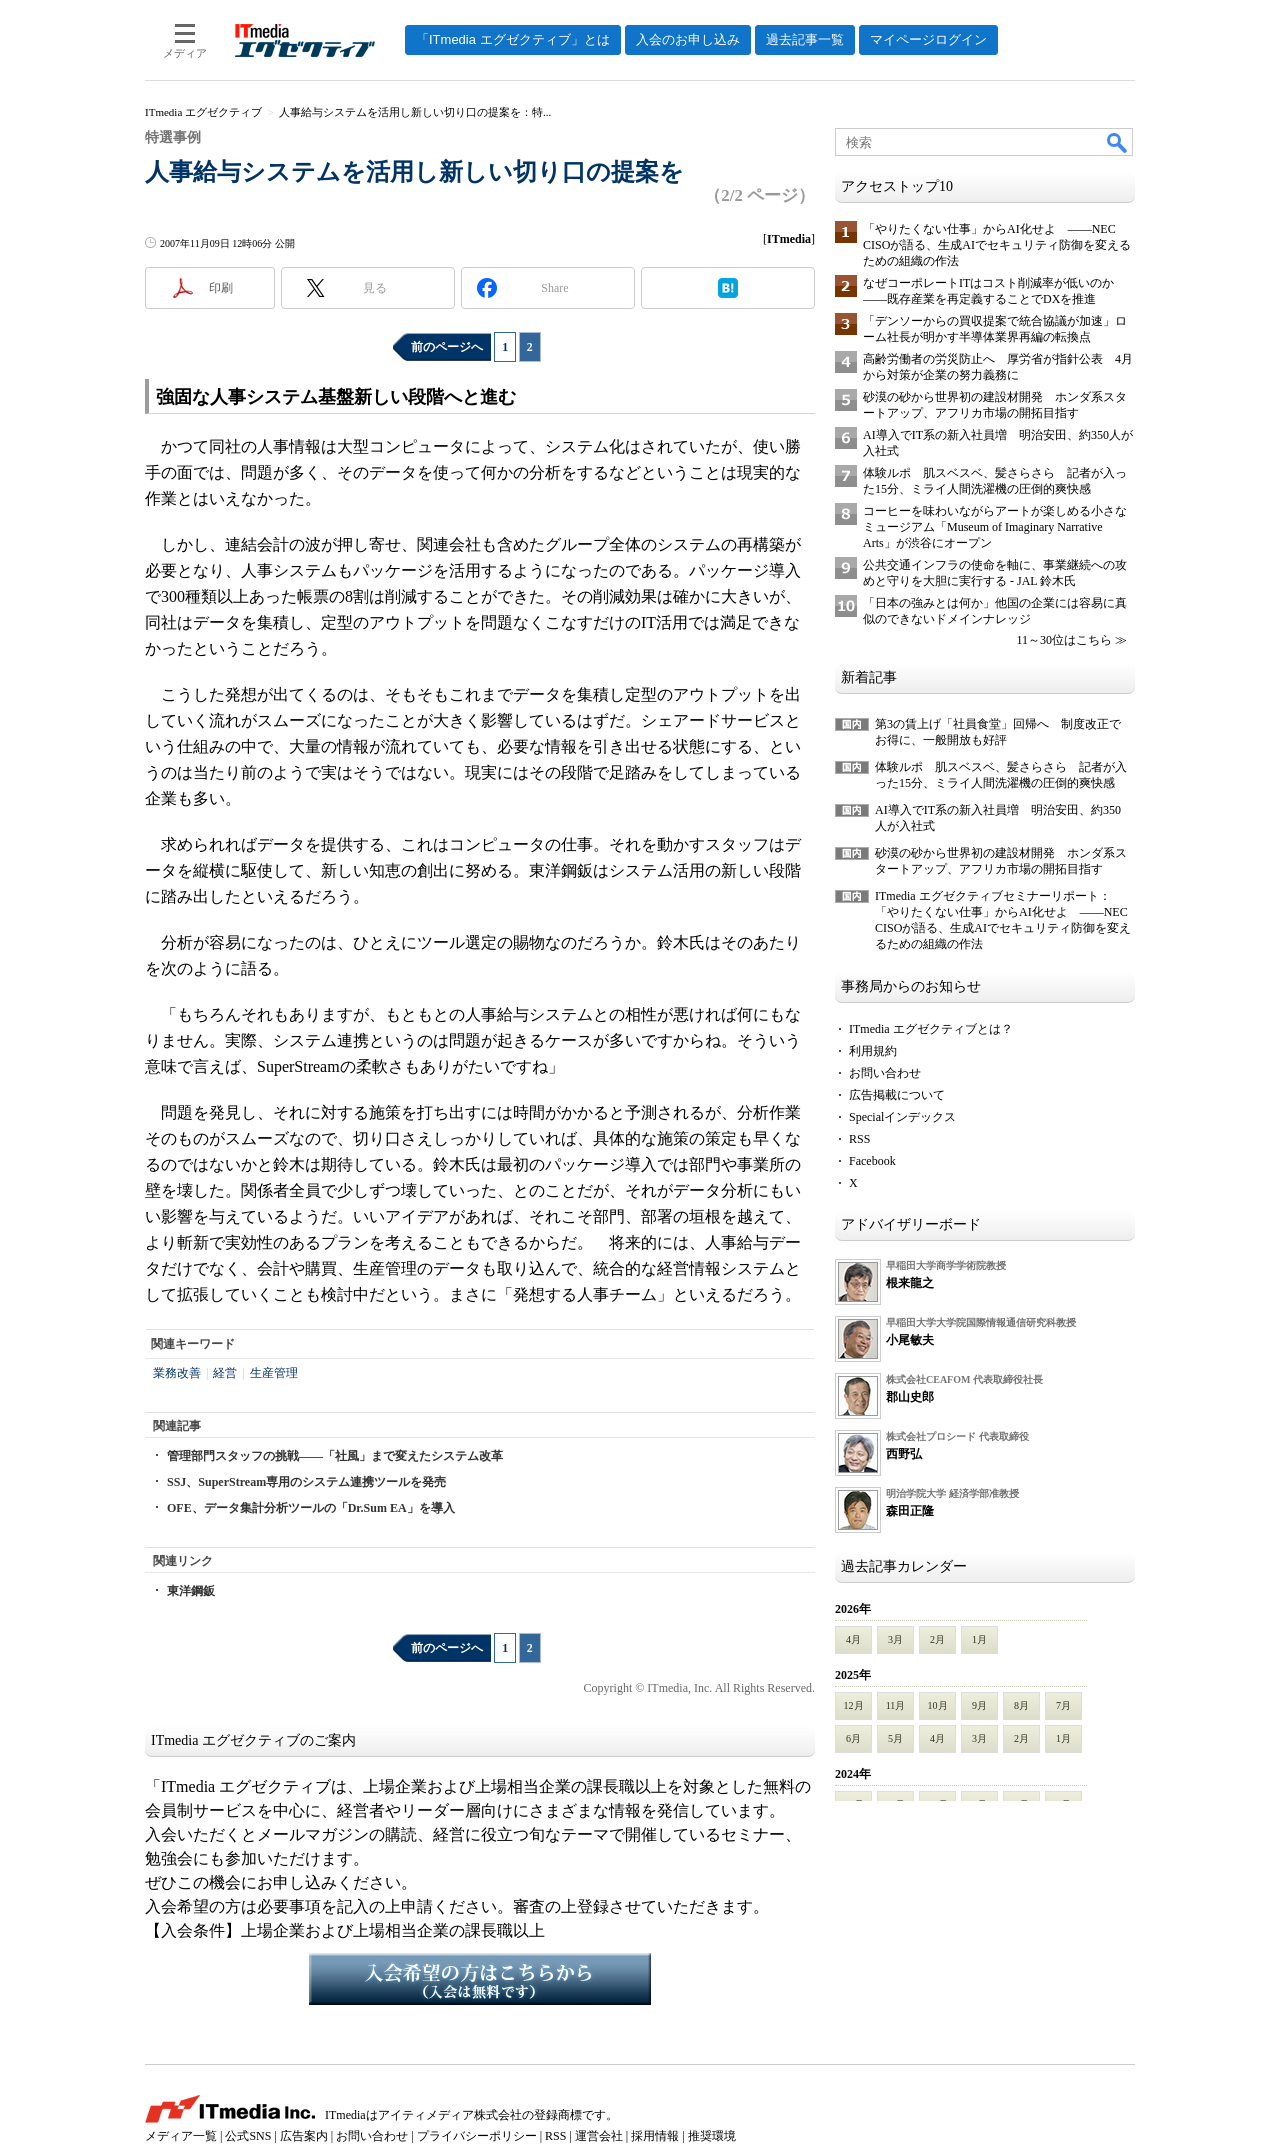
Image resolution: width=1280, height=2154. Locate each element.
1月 (979, 1639)
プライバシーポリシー (477, 2136)
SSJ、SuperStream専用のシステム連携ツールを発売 (306, 1482)
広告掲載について (897, 1095)
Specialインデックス (902, 1117)
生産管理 (274, 1373)
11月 (896, 1705)
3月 (895, 1639)
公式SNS (248, 2136)
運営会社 (599, 2136)
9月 (979, 1705)
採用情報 (655, 2136)
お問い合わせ (885, 1073)
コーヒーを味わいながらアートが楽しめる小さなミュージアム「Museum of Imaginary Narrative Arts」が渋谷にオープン (995, 527)
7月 (1063, 1705)
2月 (937, 1639)
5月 (895, 1738)
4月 (853, 1639)
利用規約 (873, 1051)
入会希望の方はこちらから (480, 1979)
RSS (859, 1139)
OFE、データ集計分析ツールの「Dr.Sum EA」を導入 (311, 1508)
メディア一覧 (181, 2136)
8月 (1021, 1705)
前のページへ (447, 347)
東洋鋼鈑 (191, 1591)
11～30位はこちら (1064, 640)
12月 (854, 1705)
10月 (938, 1705)
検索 (1118, 142)
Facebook (872, 1161)
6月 (853, 1738)
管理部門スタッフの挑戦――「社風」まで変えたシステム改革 (335, 1456)
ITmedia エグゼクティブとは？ (931, 1029)
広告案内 (304, 2136)
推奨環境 (712, 2136)
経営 (225, 1373)
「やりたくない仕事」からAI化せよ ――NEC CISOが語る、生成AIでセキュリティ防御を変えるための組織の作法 (997, 245)
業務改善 (177, 1373)
